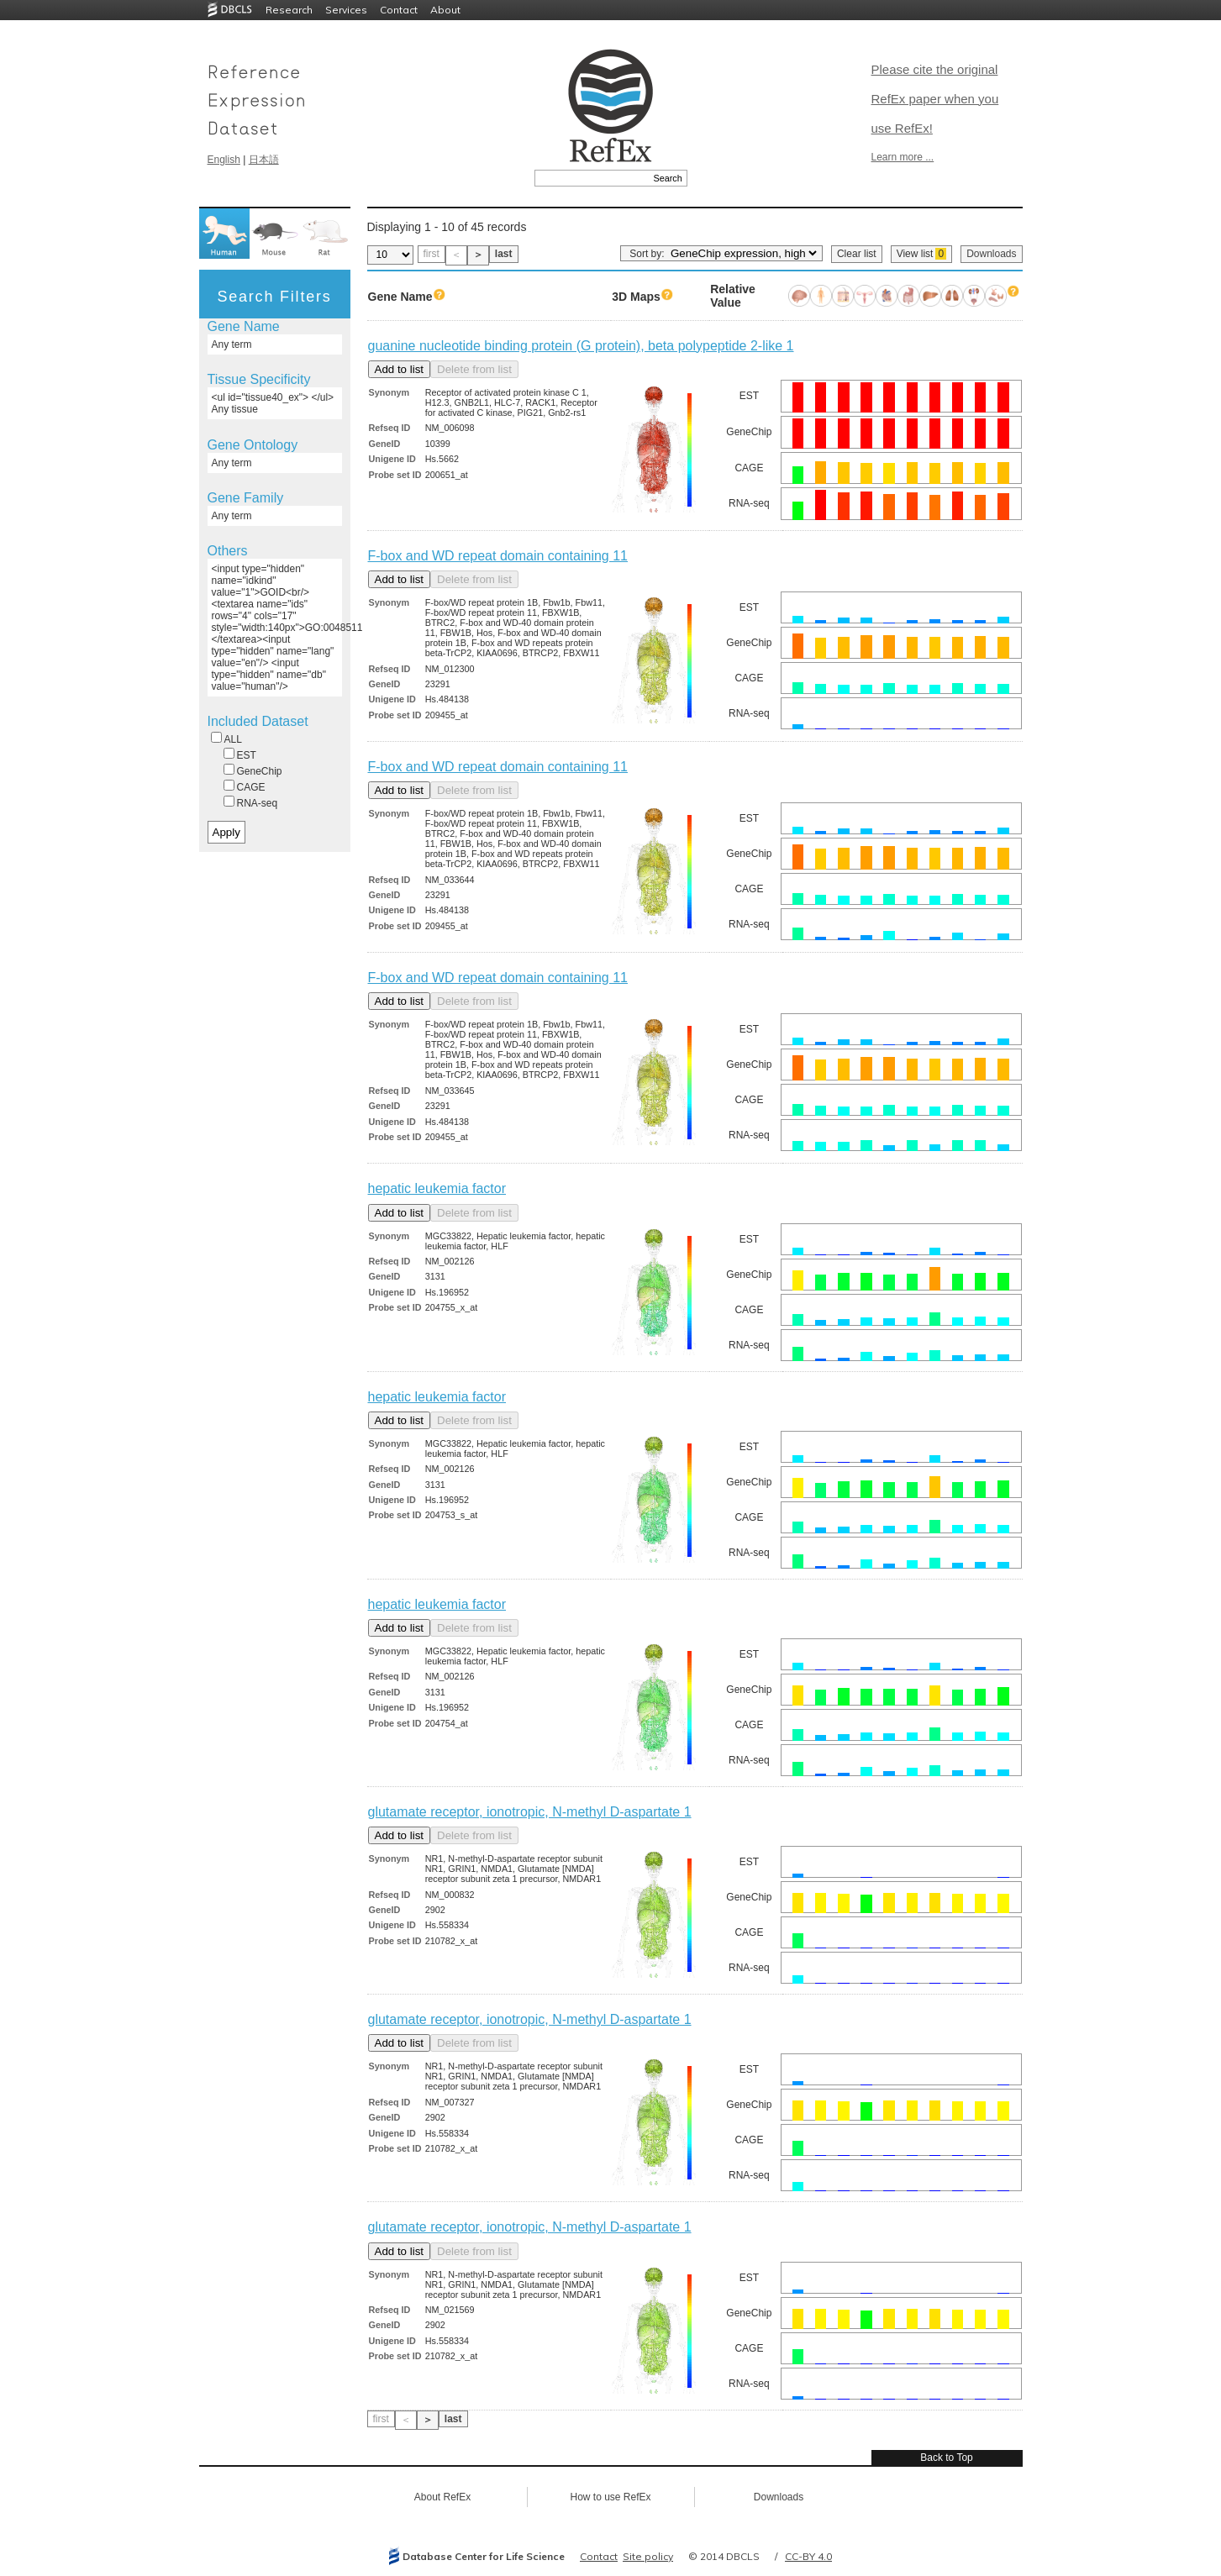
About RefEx (442, 2497)
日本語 (264, 160)
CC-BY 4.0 (808, 2556)
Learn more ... (902, 157)
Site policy (648, 2556)
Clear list (856, 254)
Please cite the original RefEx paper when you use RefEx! (935, 98)
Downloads (991, 254)
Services (346, 9)
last (504, 254)
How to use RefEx (610, 2497)
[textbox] (592, 178)
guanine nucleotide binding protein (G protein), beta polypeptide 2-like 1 (581, 346)
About (445, 9)
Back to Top (946, 2457)
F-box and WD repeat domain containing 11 (498, 556)
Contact (399, 9)
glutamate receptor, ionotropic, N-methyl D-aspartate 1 (530, 1812)
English (224, 160)
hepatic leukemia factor (437, 1188)
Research (289, 9)
